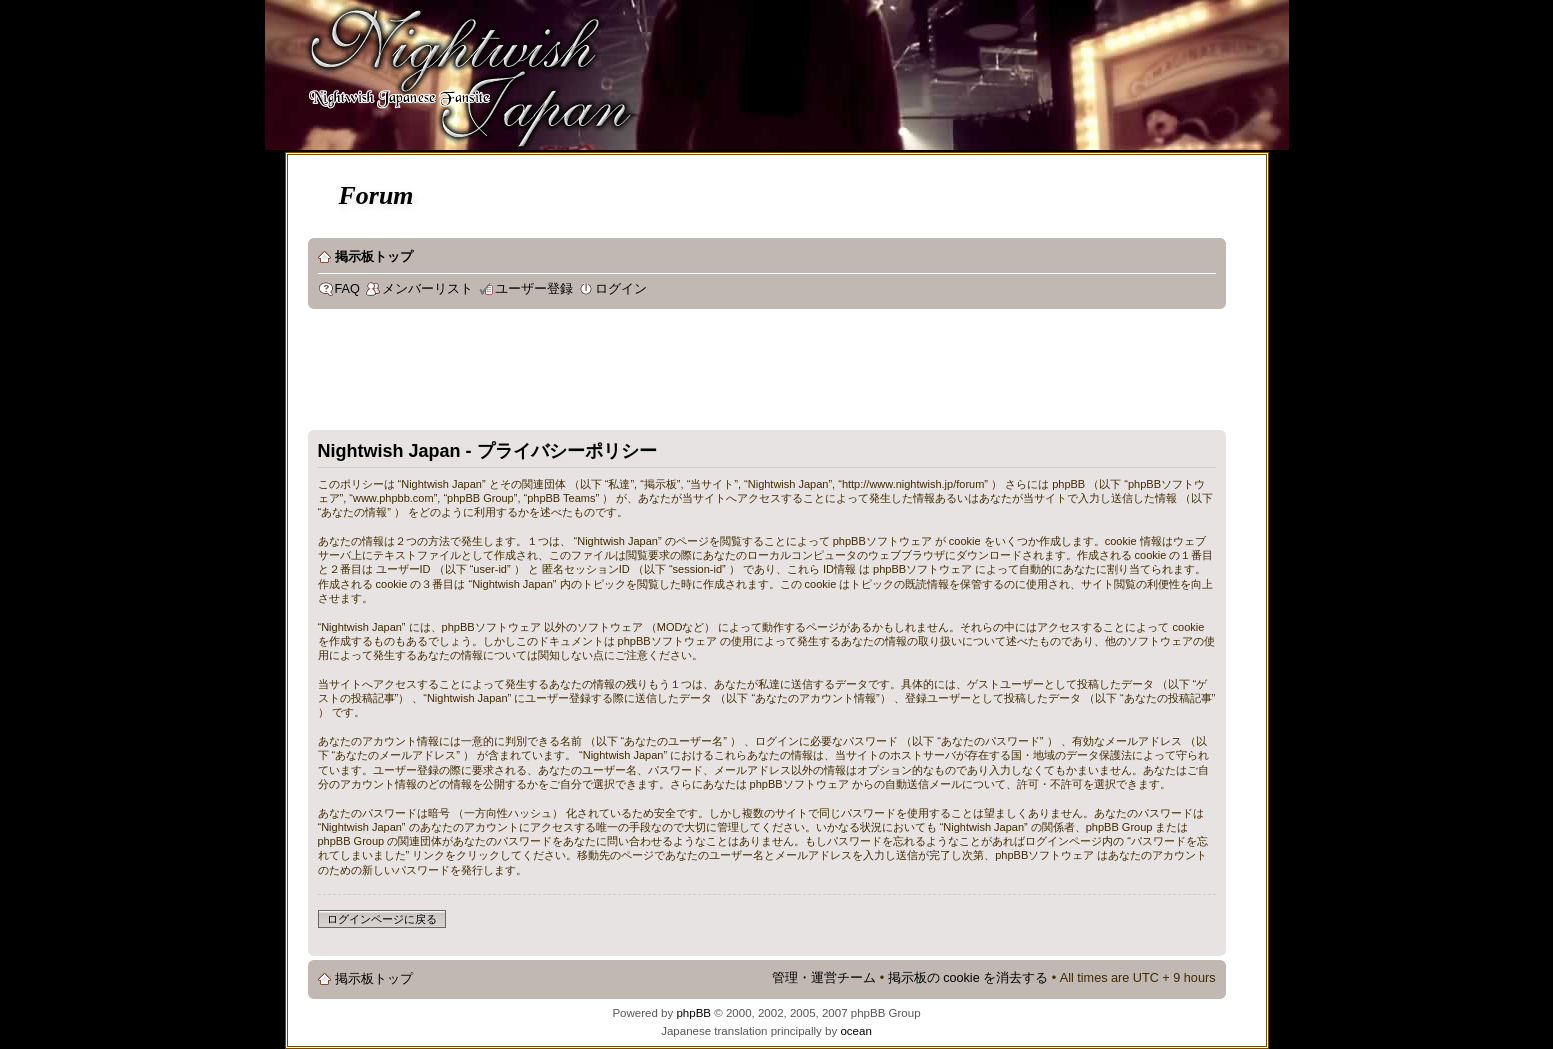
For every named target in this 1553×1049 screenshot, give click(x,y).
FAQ (347, 289)
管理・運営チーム (824, 978)
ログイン (621, 289)
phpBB (693, 1013)
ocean (855, 1031)
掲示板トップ (374, 257)
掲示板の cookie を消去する (968, 978)
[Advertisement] (672, 374)
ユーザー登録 (534, 289)
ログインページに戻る (382, 919)
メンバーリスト (427, 289)
